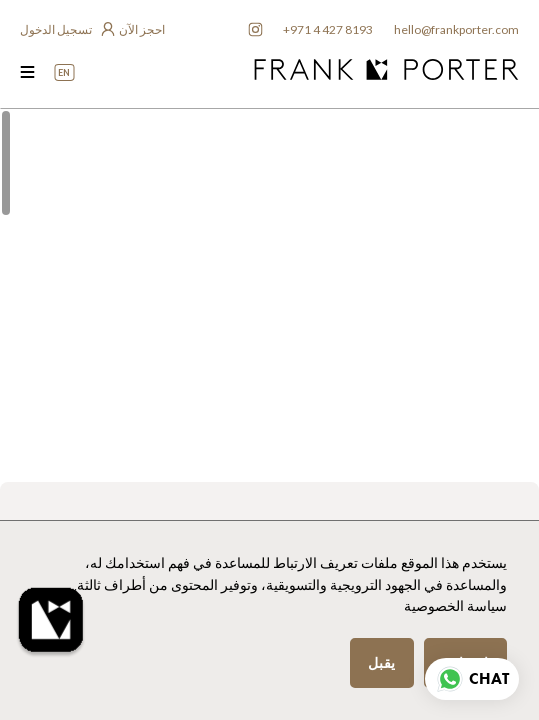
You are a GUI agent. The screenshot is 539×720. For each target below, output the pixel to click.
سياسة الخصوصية (455, 606)
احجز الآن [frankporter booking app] (142, 29)
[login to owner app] (67, 30)
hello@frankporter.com (456, 29)
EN (64, 72)
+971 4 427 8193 (328, 29)
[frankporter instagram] (255, 30)
